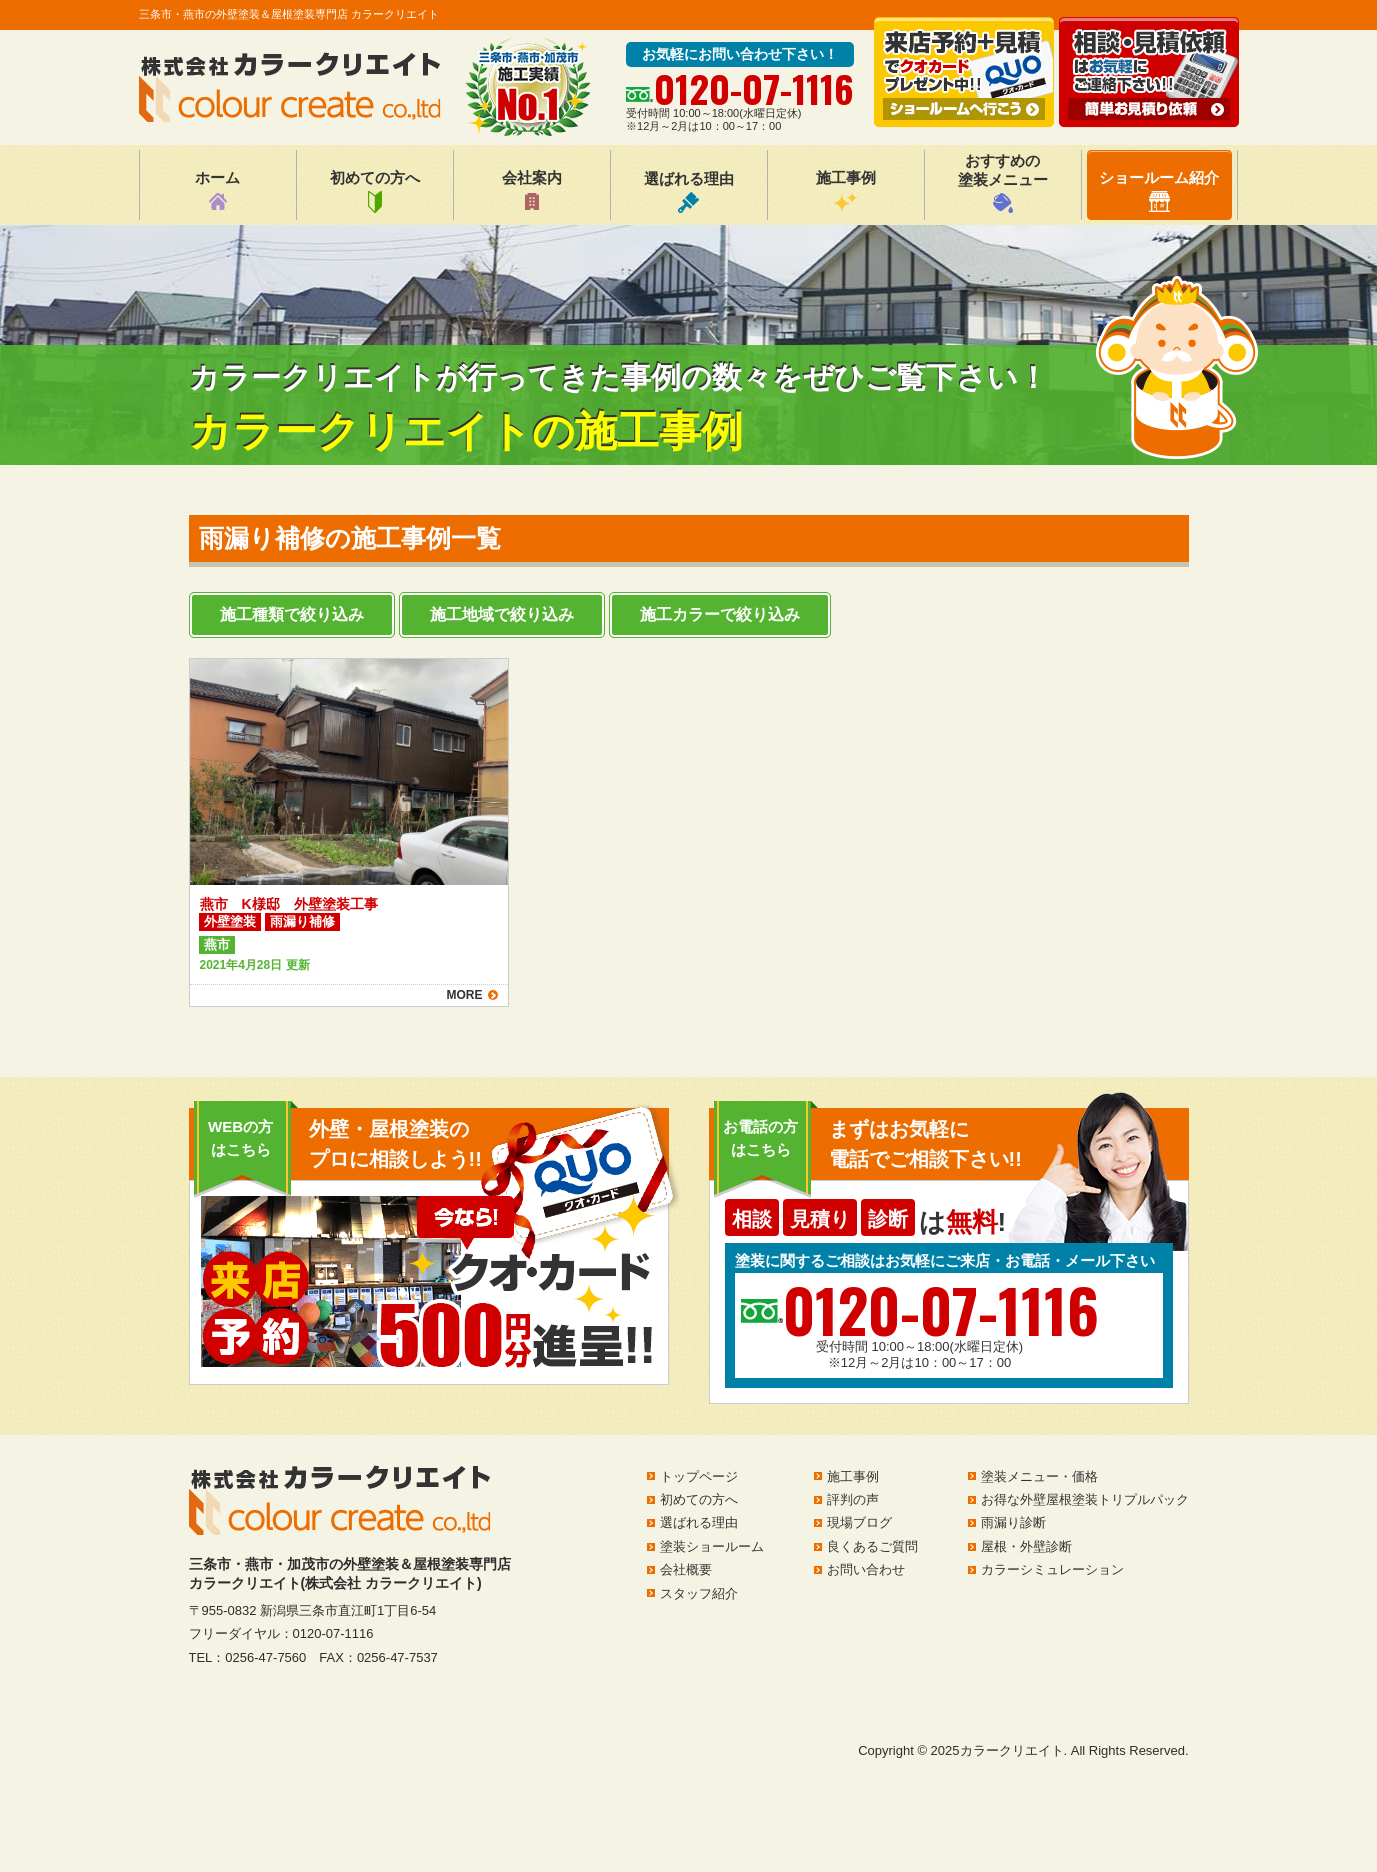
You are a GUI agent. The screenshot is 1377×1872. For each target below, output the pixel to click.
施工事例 (846, 191)
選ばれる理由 (689, 191)
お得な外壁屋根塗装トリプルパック (1085, 1499)
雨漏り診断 (1013, 1522)
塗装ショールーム (712, 1546)
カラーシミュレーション (1052, 1569)
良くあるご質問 (872, 1546)
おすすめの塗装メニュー (1003, 182)
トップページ (699, 1476)
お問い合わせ (866, 1569)
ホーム (217, 191)
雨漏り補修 (302, 921)
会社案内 (532, 191)
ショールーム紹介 (1159, 190)
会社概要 (686, 1569)
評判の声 (853, 1499)
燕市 (217, 944)
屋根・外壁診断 (1026, 1546)
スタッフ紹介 (699, 1593)
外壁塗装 (230, 921)
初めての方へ (375, 191)
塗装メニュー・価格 (1039, 1476)
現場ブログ (859, 1522)
